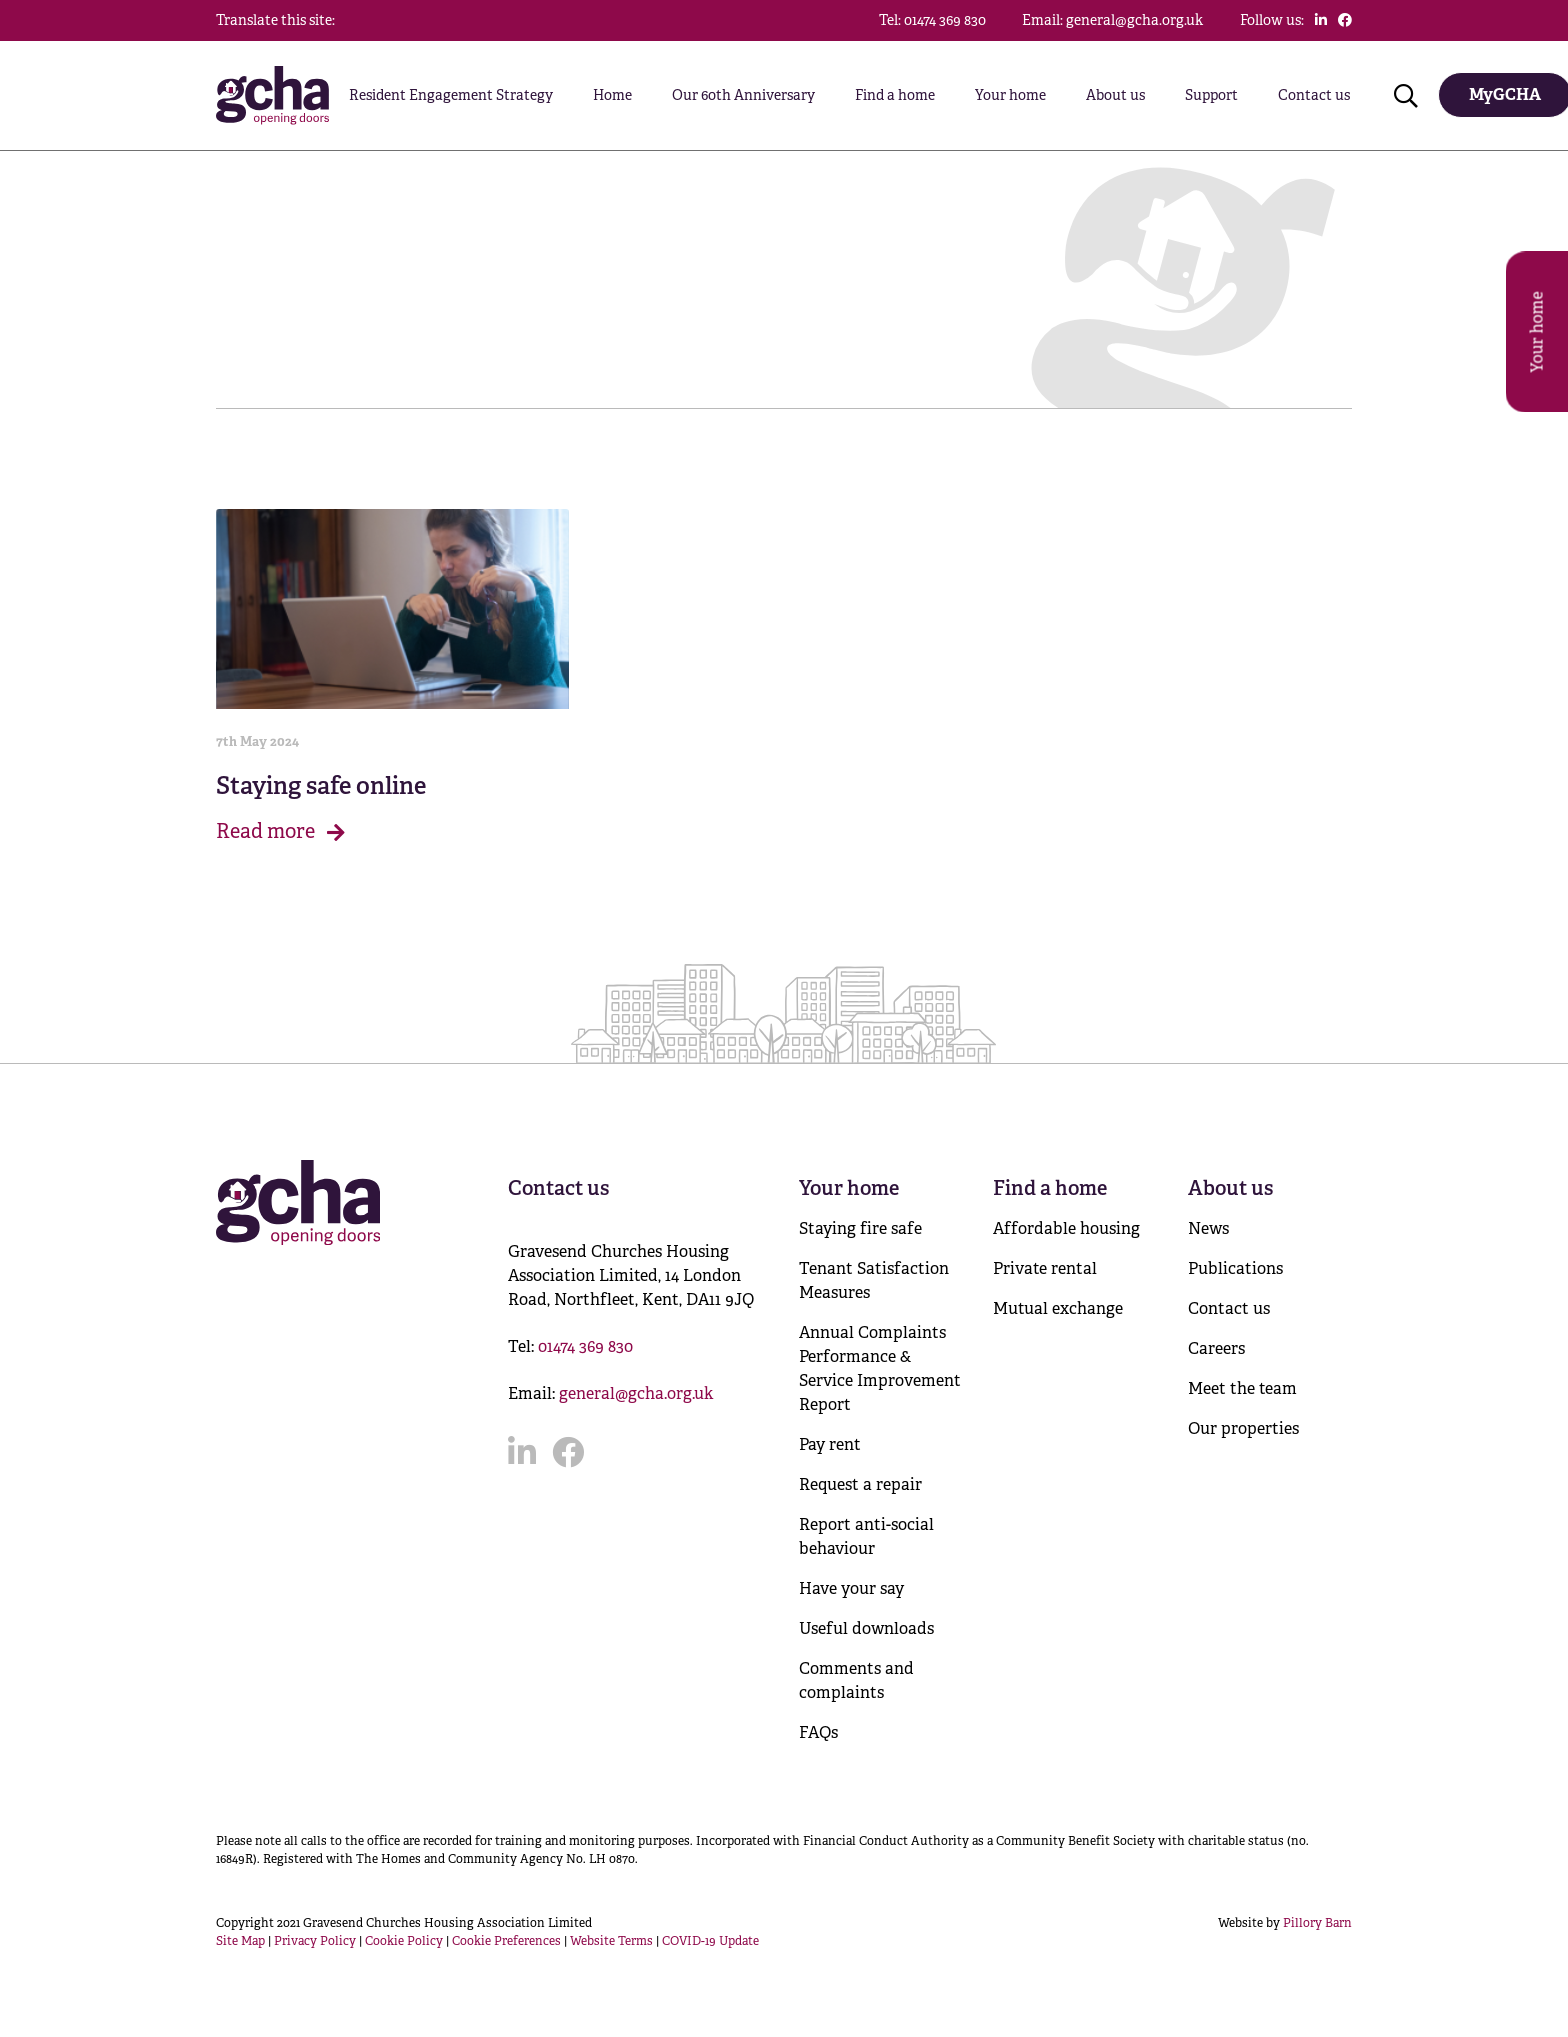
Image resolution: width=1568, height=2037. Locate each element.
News (1208, 1228)
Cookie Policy (404, 1941)
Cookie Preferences (506, 1941)
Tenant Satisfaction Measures (874, 1280)
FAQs (818, 1732)
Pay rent (830, 1444)
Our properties (1243, 1428)
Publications (1235, 1268)
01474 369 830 (585, 1346)
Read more (280, 831)
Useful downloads (866, 1628)
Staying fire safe (860, 1228)
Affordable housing (1066, 1228)
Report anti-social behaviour (866, 1536)
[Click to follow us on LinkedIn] (1321, 20)
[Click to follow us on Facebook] (1345, 20)
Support (1211, 95)
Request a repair (860, 1484)
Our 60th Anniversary (743, 95)
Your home (1010, 95)
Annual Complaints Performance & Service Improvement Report (880, 1368)
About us (1115, 95)
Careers (1216, 1348)
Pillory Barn (1317, 1923)
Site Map (240, 1941)
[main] (784, 486)
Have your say (851, 1588)
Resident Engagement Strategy (451, 95)
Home (612, 95)
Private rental (1045, 1268)
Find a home (895, 95)
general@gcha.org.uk (636, 1393)
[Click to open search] (1406, 95)
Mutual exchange (1058, 1308)
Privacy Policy (315, 1941)
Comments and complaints (856, 1680)
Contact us (1314, 95)
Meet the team (1242, 1388)
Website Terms (611, 1941)
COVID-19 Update (710, 1941)
